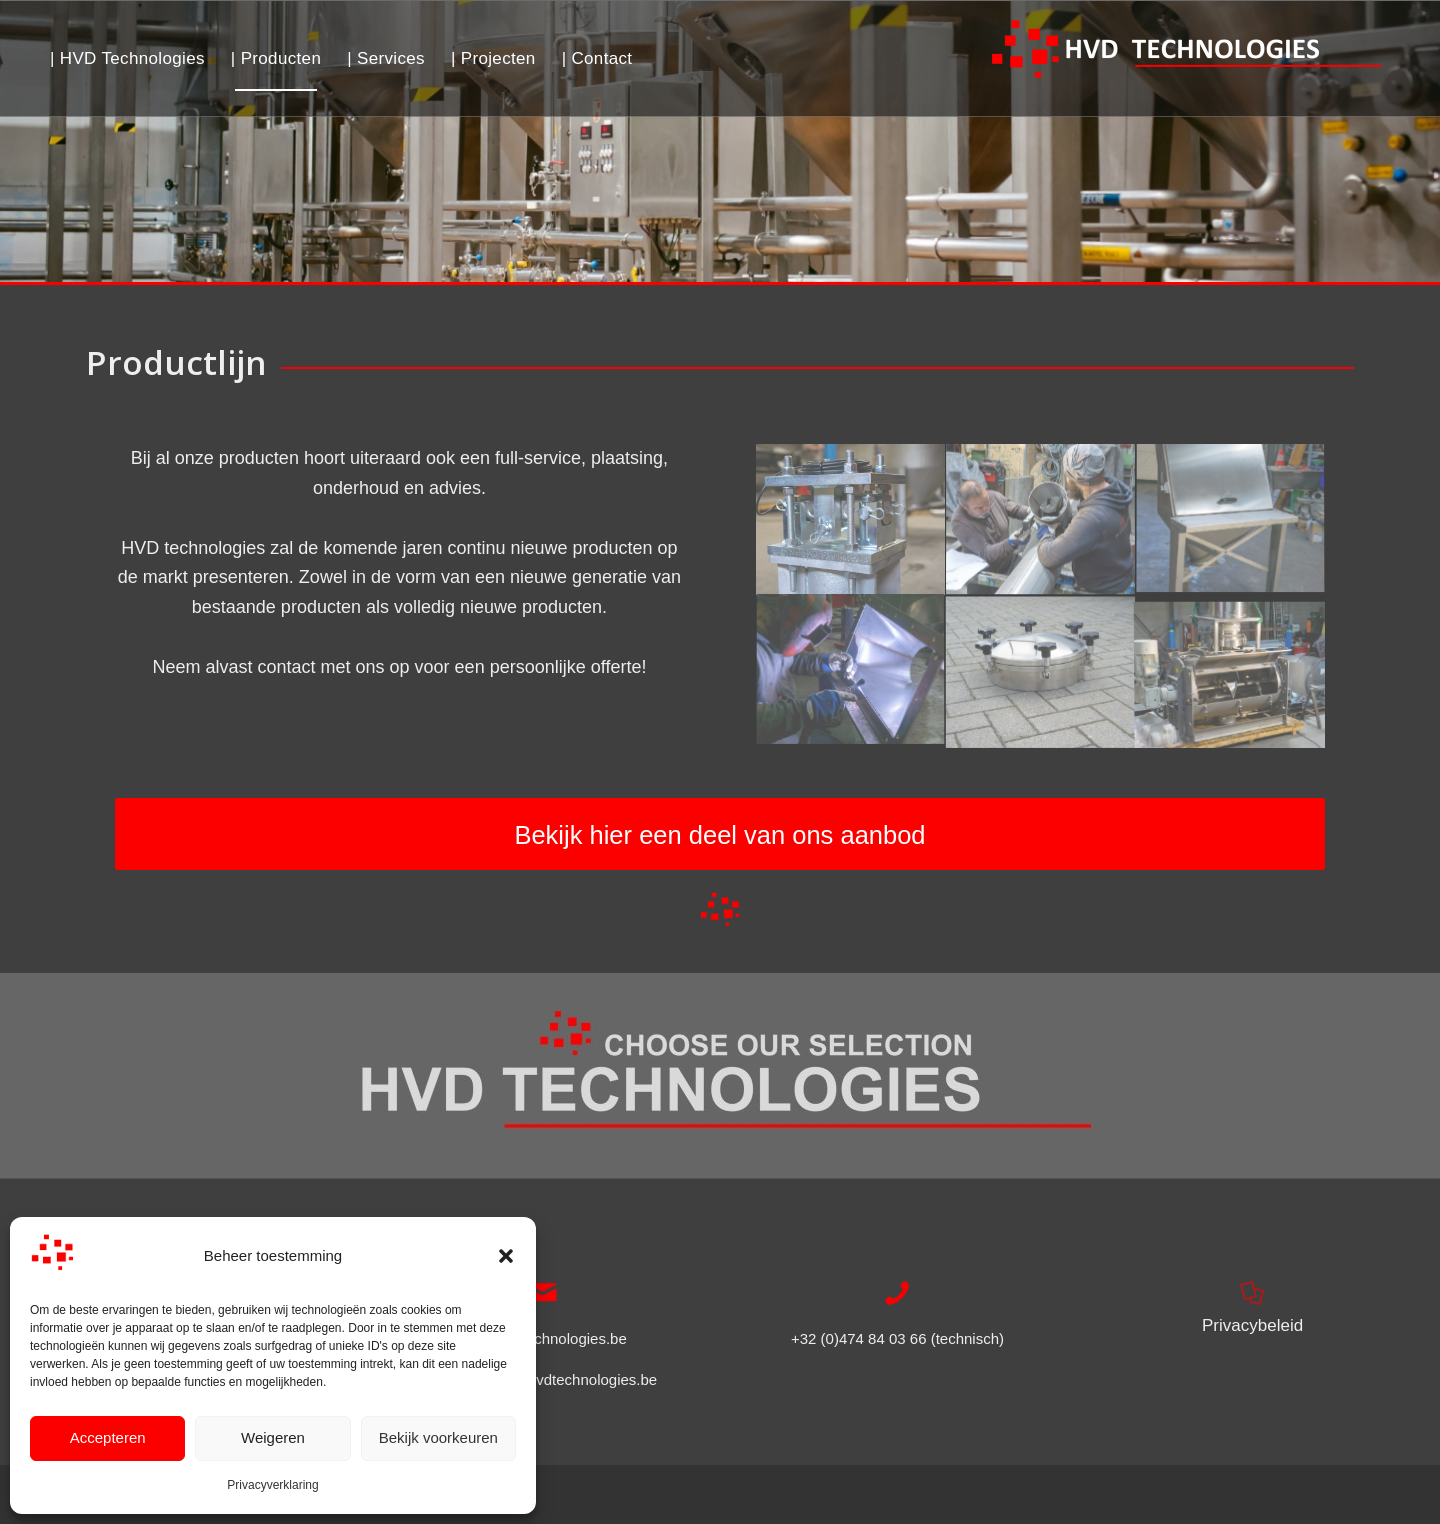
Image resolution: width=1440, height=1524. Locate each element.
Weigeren (273, 1437)
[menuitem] (127, 58)
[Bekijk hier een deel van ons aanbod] (720, 834)
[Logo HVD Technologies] (1187, 58)
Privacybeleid (1252, 1325)
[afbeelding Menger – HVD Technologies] (1231, 672)
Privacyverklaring (272, 1485)
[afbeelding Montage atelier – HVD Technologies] (1041, 520)
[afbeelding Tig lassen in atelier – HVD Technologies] (851, 672)
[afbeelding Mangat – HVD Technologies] (1041, 672)
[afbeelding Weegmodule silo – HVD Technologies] (851, 520)
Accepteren (108, 1437)
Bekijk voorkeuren (438, 1437)
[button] (506, 1256)
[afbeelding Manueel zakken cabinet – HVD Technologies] (1231, 520)
